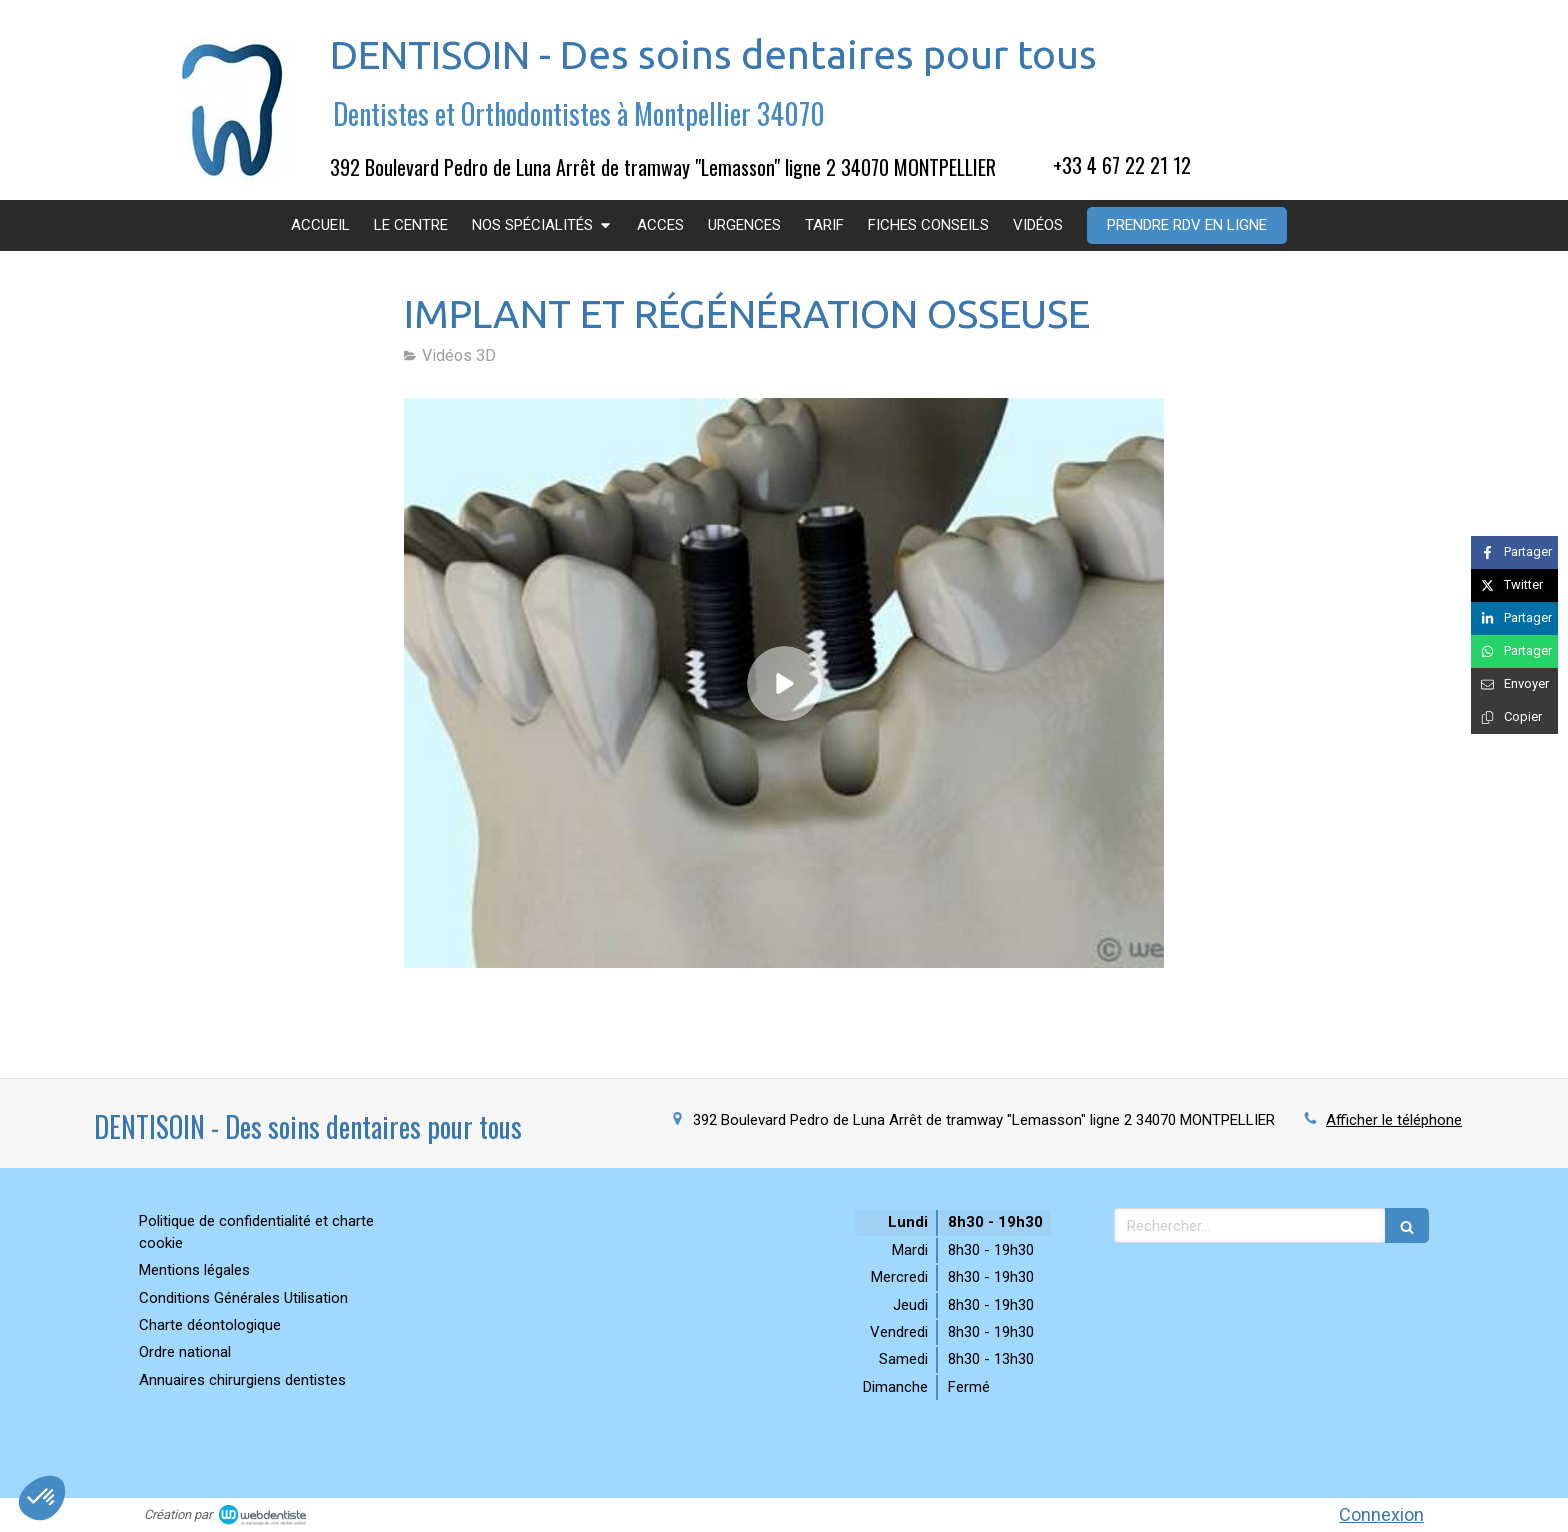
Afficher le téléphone (1394, 1120)
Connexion (1381, 1514)
